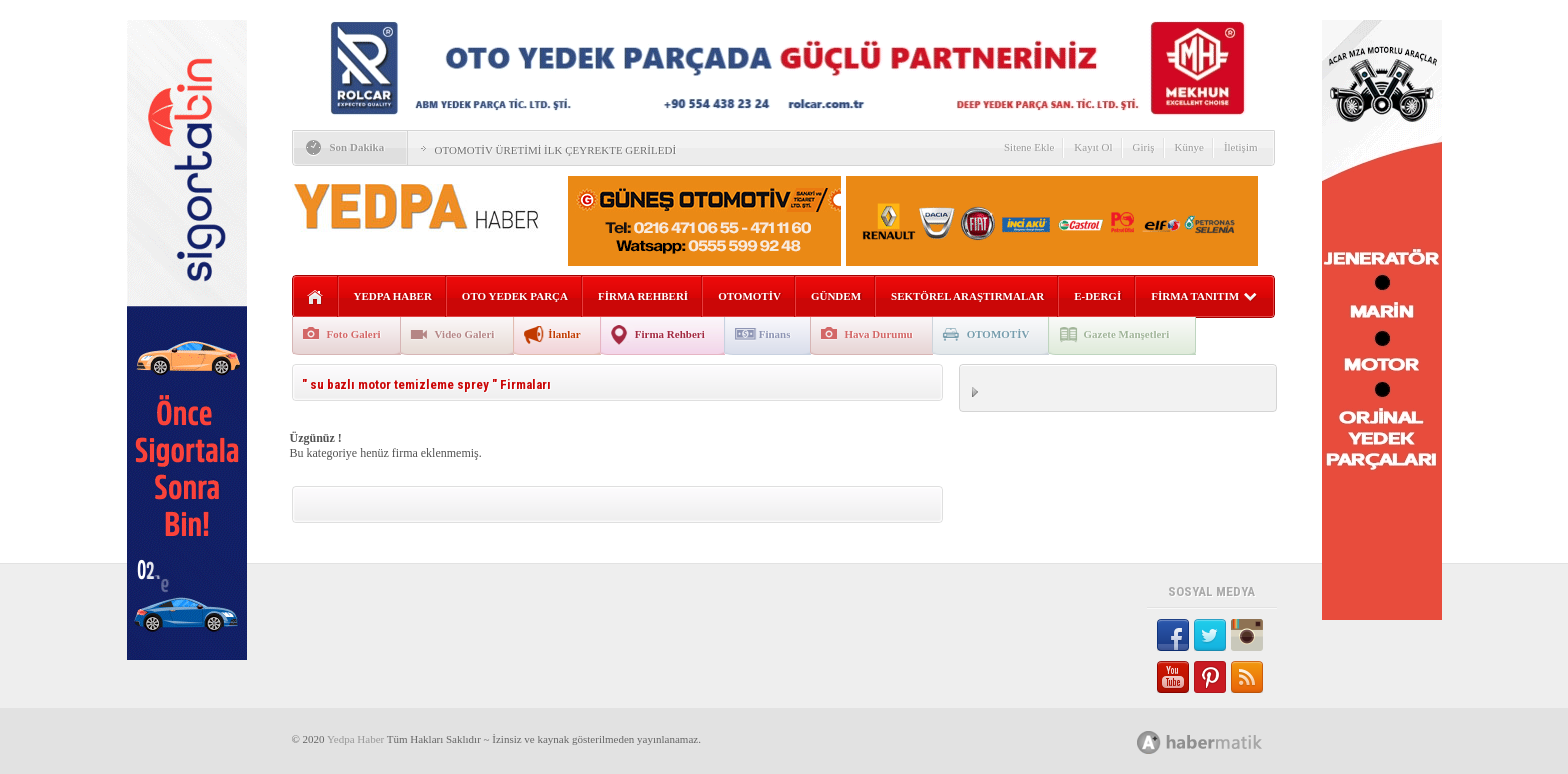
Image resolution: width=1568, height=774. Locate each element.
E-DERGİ (1097, 296)
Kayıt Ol (1093, 147)
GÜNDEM (836, 296)
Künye (1189, 147)
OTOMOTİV (749, 296)
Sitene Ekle (1029, 147)
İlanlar (564, 334)
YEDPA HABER (393, 296)
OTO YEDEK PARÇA (515, 296)
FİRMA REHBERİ (643, 296)
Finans (775, 334)
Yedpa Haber (355, 739)
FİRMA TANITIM (1204, 296)
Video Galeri (465, 334)
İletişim (1241, 147)
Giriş (1144, 147)
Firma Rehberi (670, 334)
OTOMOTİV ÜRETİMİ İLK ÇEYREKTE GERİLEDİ (556, 150)
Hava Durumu (879, 334)
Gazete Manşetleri (1126, 334)
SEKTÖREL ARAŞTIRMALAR (967, 296)
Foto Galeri (354, 334)
